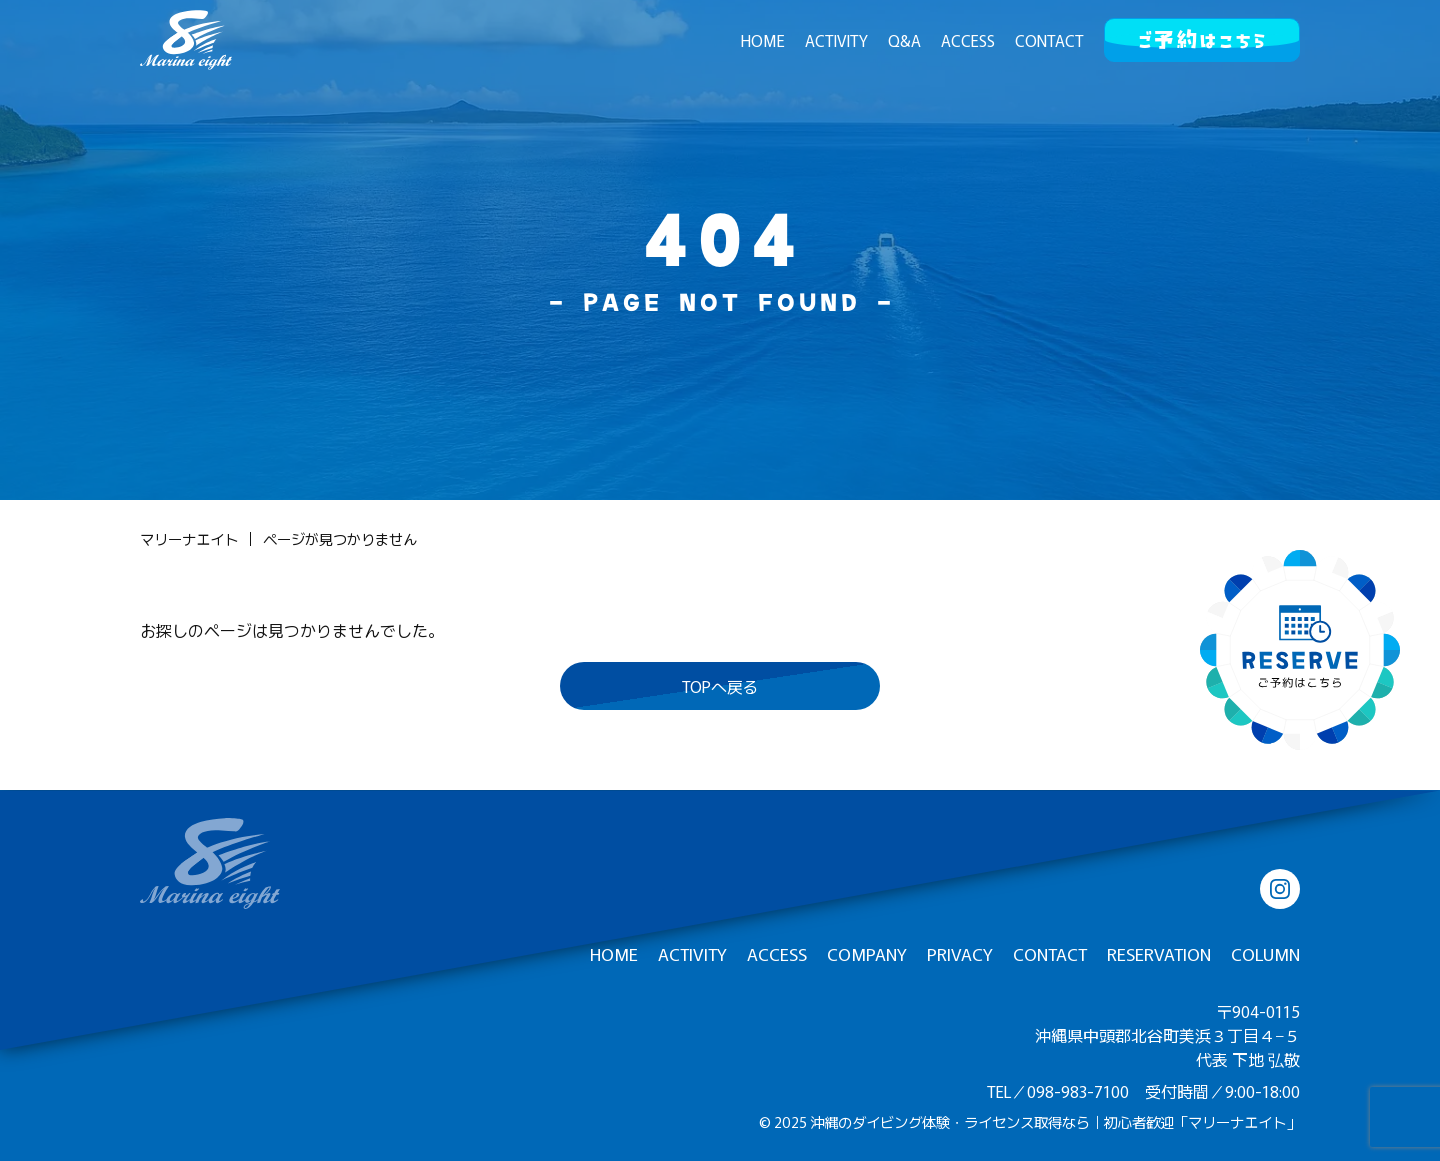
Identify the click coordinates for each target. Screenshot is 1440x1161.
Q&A (904, 40)
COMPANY (867, 953)
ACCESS (968, 40)
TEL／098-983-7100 (1058, 1091)
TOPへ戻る (720, 686)
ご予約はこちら (1202, 35)
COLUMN (1265, 953)
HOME (763, 40)
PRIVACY (960, 953)
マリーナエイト (189, 539)
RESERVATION (1159, 953)
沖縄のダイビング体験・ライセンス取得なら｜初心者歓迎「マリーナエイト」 (1055, 1121)
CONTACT (1049, 40)
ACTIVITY (836, 40)
